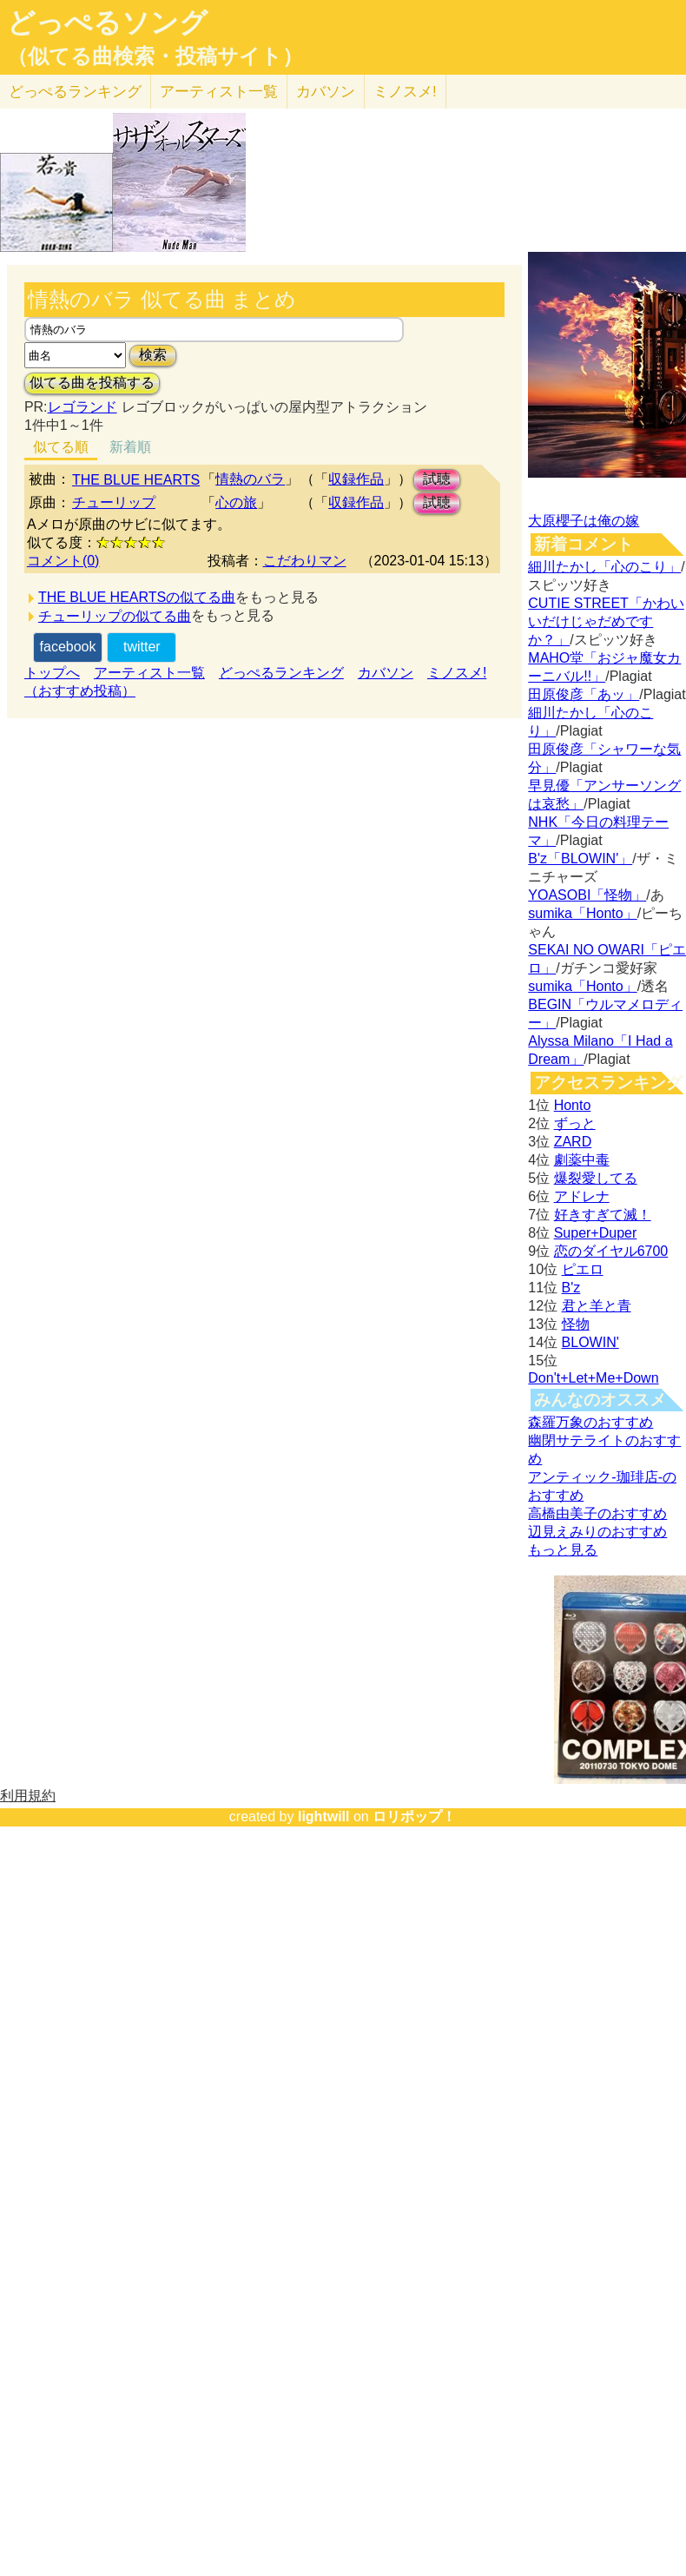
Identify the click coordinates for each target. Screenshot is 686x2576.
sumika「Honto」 (582, 913)
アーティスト (219, 91)
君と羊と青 (596, 1305)
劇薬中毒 (582, 1160)
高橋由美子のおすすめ (597, 1513)
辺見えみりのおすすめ (597, 1531)
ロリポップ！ (414, 1816)
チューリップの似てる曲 (114, 616)
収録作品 (356, 479)
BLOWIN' (590, 1342)
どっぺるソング (107, 22)
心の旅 (236, 502)
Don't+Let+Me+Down (593, 1378)
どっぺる (75, 91)
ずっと (575, 1123)
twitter (142, 646)
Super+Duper (595, 1232)
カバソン (325, 91)
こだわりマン (304, 560)
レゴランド (82, 407)
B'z (571, 1287)
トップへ (52, 672)
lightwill (324, 1816)
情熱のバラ (250, 479)
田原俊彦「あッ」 (583, 694)
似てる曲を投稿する (92, 382)
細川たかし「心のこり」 (604, 566)
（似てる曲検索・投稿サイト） (155, 56)
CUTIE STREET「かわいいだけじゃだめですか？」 (606, 621)
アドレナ (582, 1196)
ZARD (573, 1141)
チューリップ (113, 502)
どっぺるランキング (281, 672)
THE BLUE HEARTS (136, 479)
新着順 (130, 446)
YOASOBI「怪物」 (587, 895)
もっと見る (562, 1549)
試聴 (437, 479)
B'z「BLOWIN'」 (580, 858)
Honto (572, 1105)
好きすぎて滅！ (602, 1214)
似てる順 (61, 446)
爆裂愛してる (595, 1178)
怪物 (576, 1324)
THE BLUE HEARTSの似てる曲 (136, 597)
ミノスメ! (405, 91)
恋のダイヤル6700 (611, 1251)
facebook (68, 646)
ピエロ (583, 1269)
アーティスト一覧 (149, 672)
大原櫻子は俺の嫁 (583, 520)
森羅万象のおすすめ (590, 1422)
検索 (153, 354)
